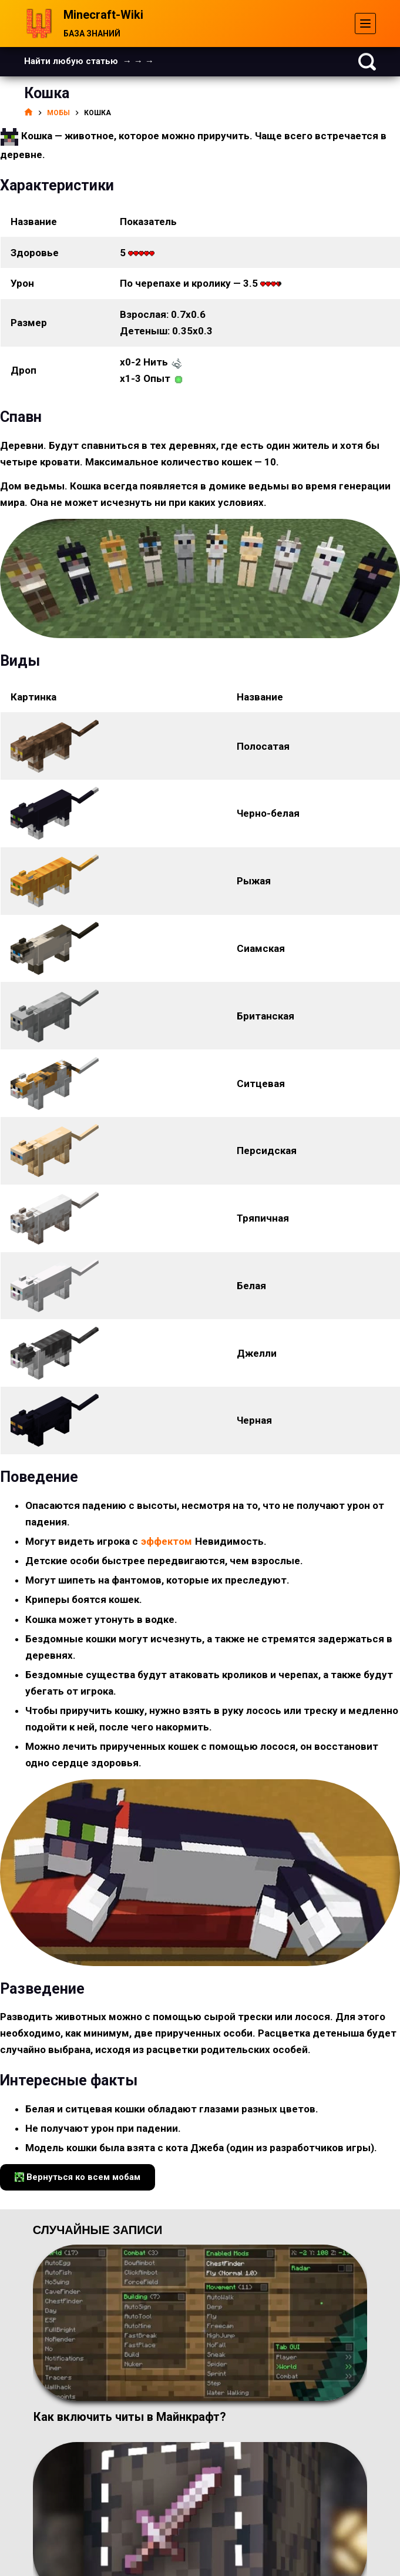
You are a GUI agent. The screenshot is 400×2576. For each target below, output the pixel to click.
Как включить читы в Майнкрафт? (129, 2417)
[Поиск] (367, 62)
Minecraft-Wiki (103, 15)
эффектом (166, 1541)
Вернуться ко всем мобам (77, 2177)
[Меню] (365, 23)
